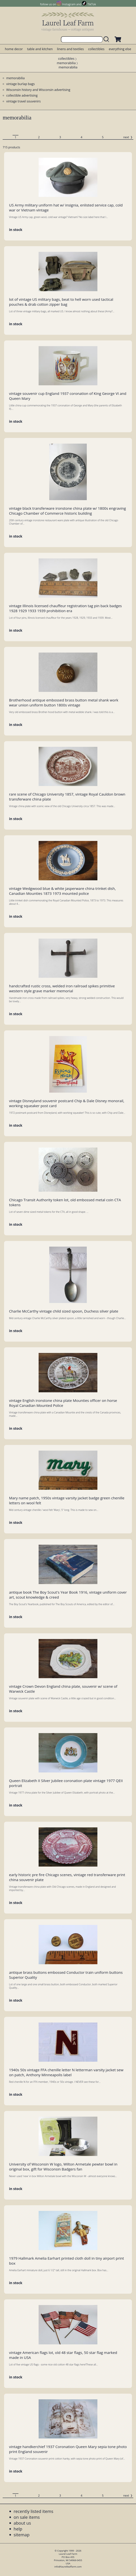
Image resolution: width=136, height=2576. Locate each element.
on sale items (27, 2517)
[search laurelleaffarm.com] (107, 39)
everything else (120, 49)
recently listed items (33, 2511)
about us (22, 2523)
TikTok (91, 4)
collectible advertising (22, 95)
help (18, 2529)
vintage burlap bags (20, 84)
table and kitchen (40, 49)
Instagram (68, 4)
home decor (14, 49)
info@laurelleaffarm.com (68, 2566)
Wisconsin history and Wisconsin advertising (38, 90)
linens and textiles (70, 49)
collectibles (96, 49)
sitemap (22, 2535)
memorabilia (66, 63)
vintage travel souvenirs (23, 101)
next (126, 137)
